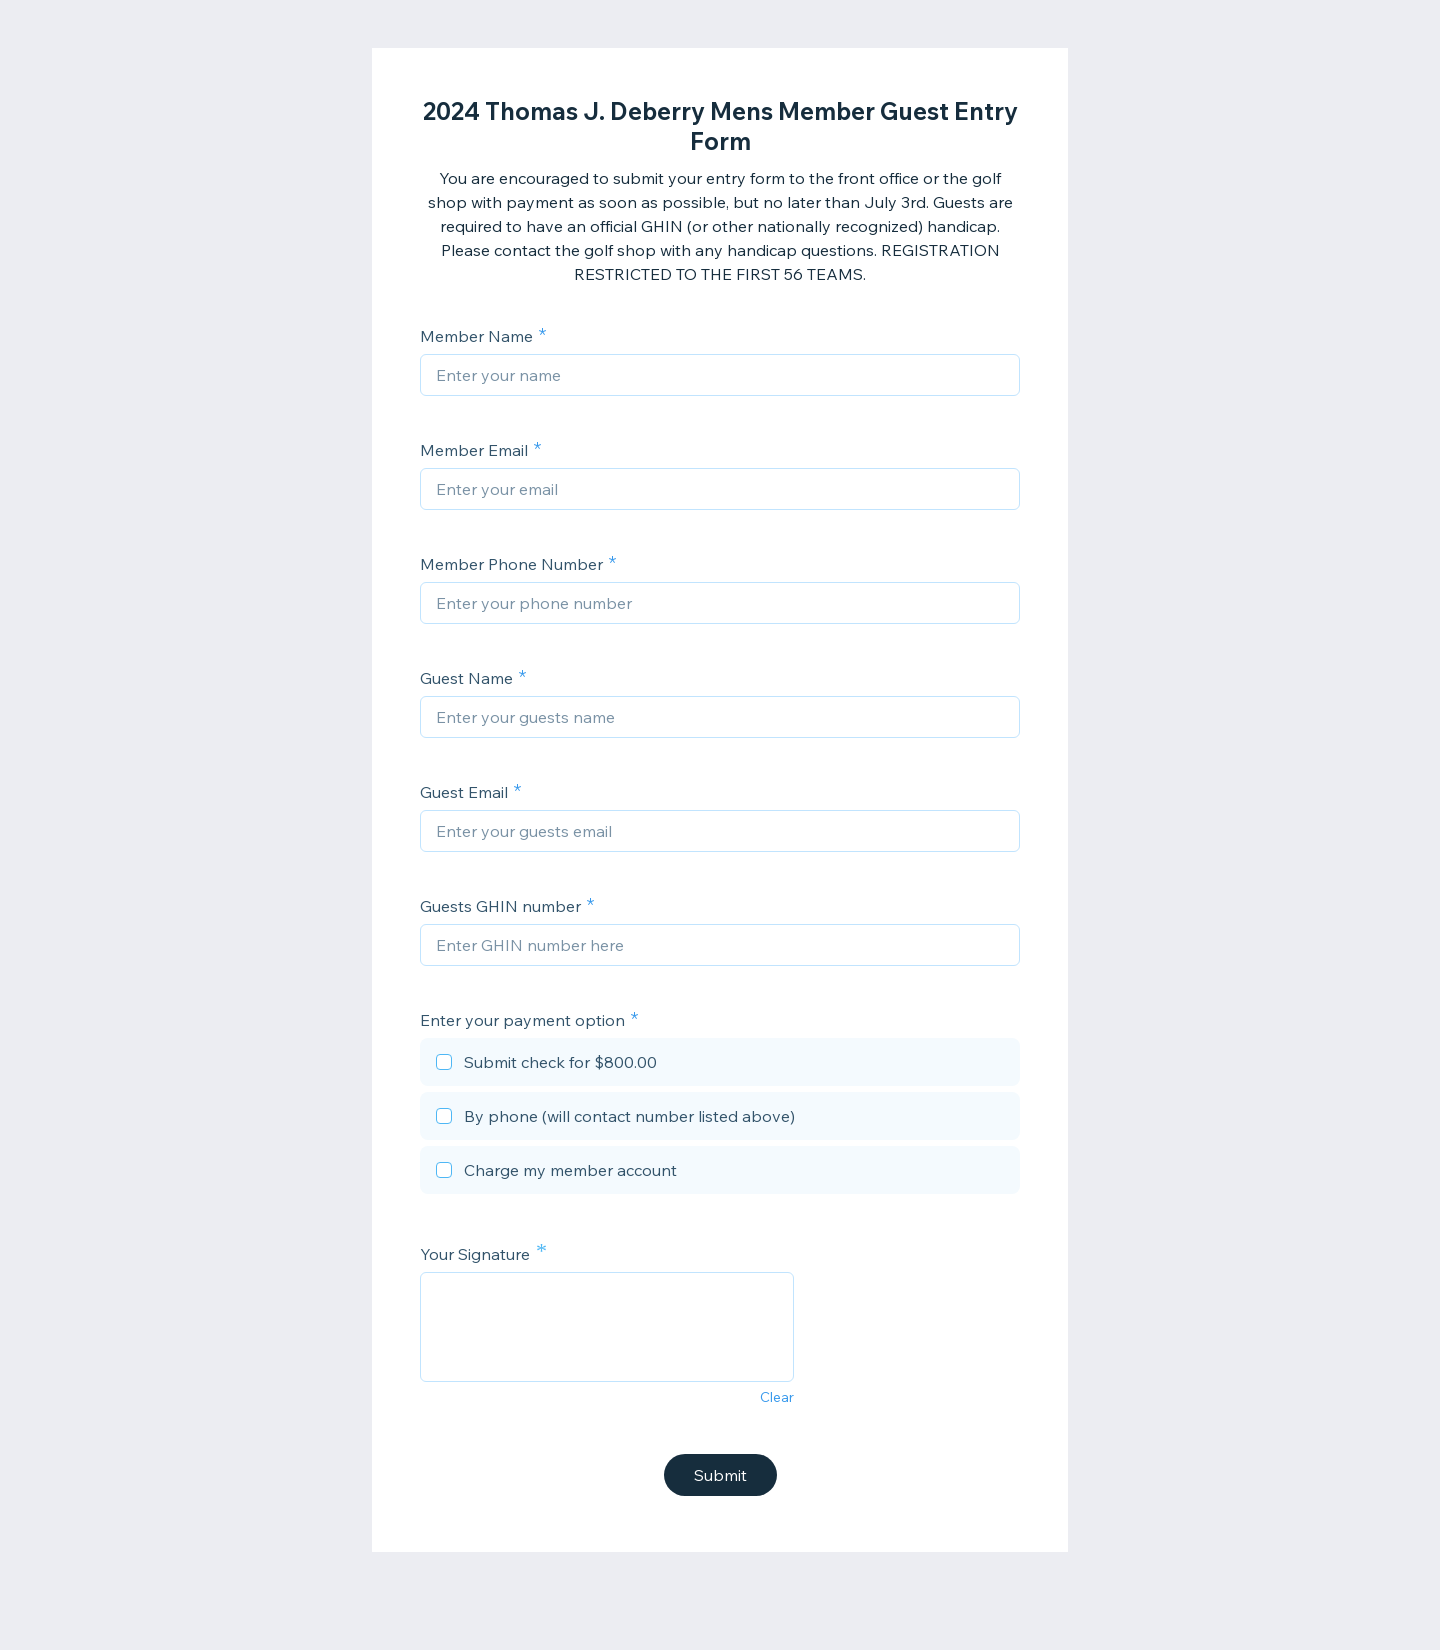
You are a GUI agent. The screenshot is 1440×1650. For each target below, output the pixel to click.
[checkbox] (720, 1065)
